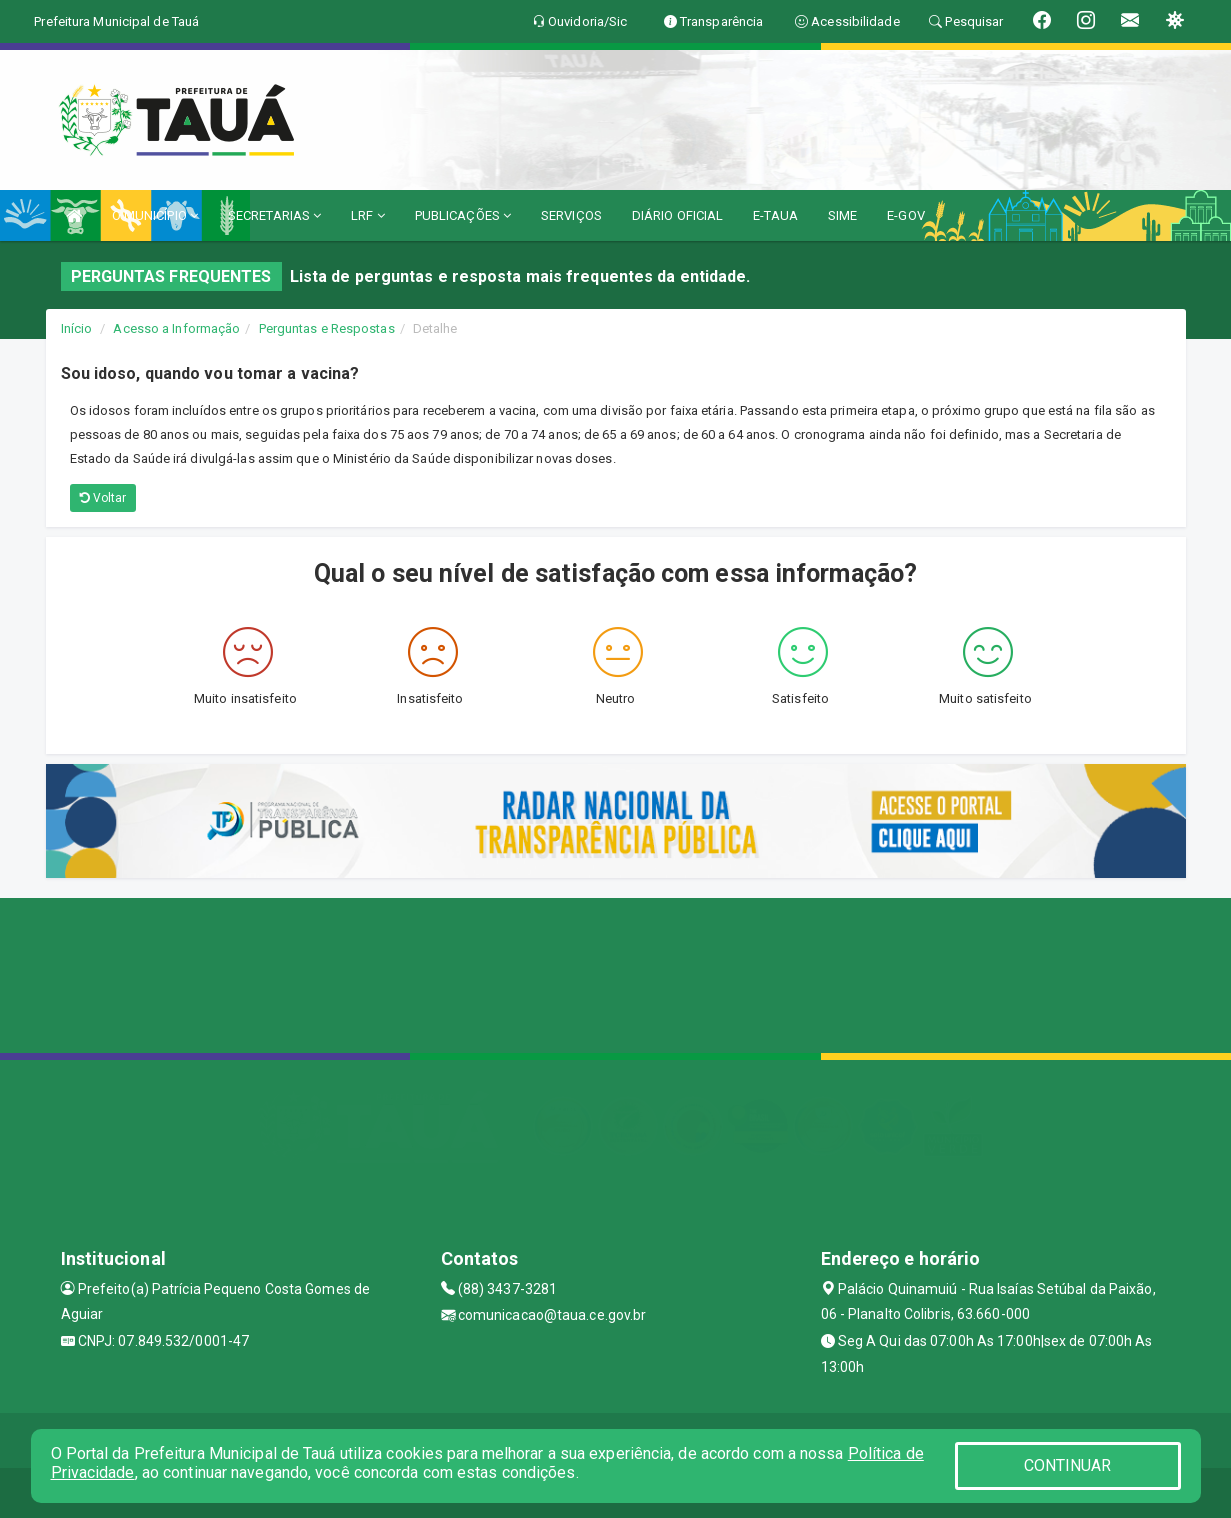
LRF (368, 215)
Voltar (103, 498)
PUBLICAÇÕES (463, 215)
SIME (842, 215)
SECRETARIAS (274, 215)
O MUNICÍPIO (155, 215)
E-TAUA (775, 215)
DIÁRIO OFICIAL (677, 215)
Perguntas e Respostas (327, 328)
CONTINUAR (1068, 1465)
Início (77, 328)
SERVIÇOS (571, 215)
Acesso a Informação (176, 328)
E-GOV (906, 215)
